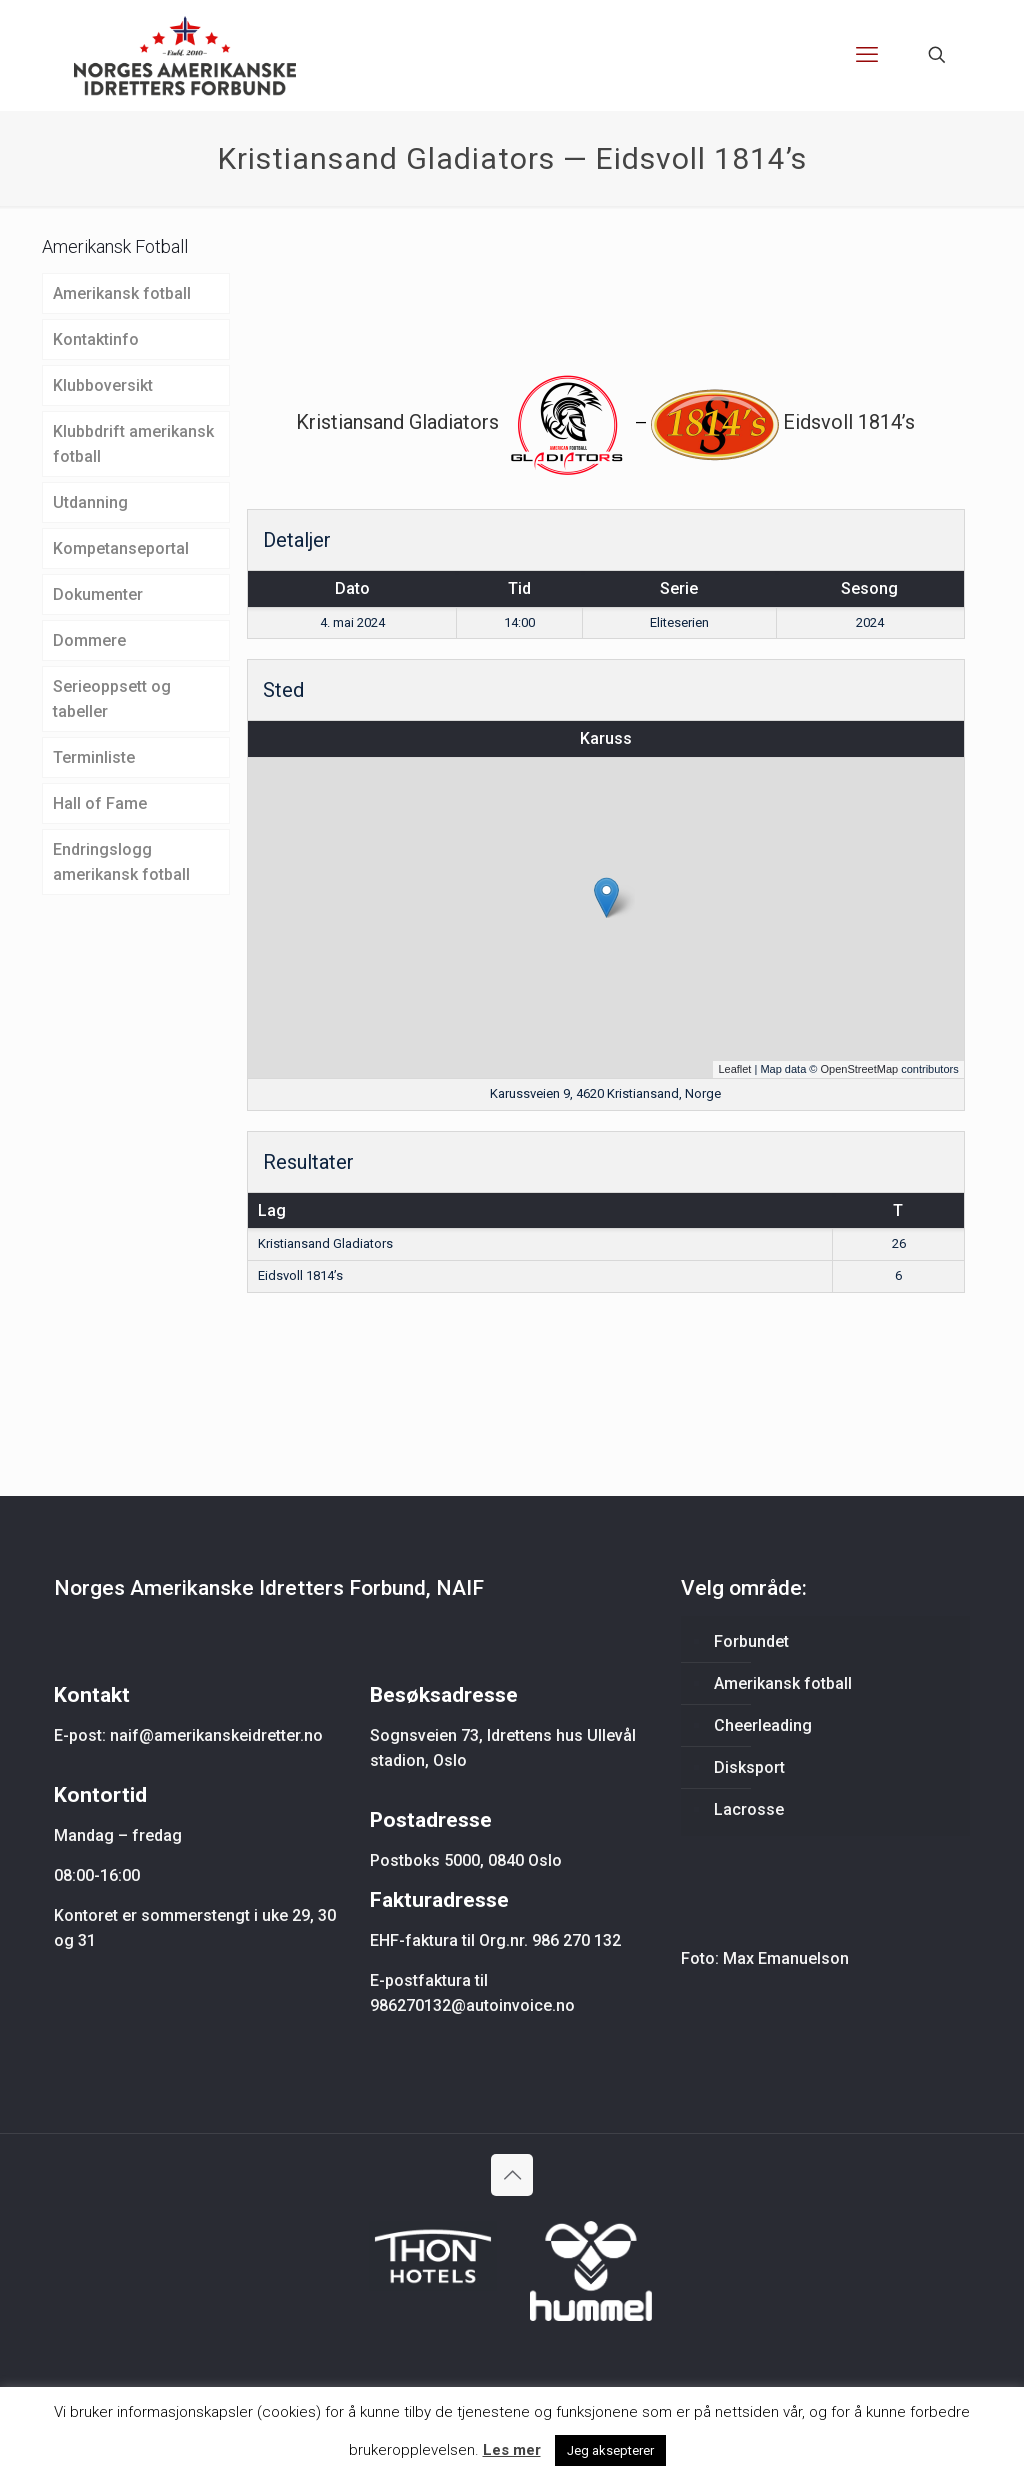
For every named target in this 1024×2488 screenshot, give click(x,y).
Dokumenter (98, 594)
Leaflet (734, 1069)
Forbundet (751, 1641)
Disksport (749, 1767)
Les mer (512, 2450)
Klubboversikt (103, 385)
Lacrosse (749, 1809)
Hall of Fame (100, 803)
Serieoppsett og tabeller (112, 699)
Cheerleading (763, 1725)
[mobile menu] (867, 55)
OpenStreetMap (859, 1069)
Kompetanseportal (121, 548)
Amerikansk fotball (122, 293)
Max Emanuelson (786, 1958)
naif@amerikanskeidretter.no (216, 1735)
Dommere (89, 640)
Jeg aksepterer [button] (610, 2450)
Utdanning (90, 502)
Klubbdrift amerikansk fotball (133, 444)
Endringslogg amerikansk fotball (121, 862)
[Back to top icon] (512, 2175)
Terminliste (94, 757)
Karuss (606, 738)
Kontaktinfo (96, 339)
